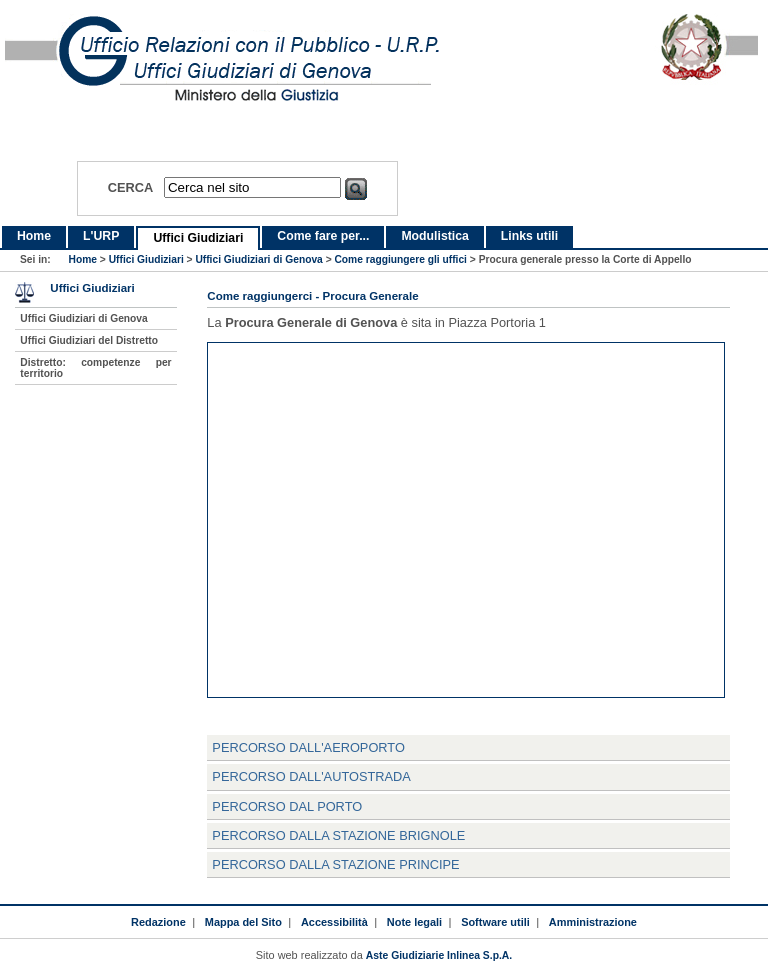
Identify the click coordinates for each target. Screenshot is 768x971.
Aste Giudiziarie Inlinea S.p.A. (439, 955)
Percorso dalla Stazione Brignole (338, 835)
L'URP (101, 236)
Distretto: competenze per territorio (95, 368)
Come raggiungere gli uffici (400, 259)
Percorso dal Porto (287, 806)
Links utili (529, 236)
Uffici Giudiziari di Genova (258, 259)
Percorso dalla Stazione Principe (335, 864)
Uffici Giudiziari (198, 238)
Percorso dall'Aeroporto (308, 747)
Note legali (414, 922)
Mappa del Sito (243, 922)
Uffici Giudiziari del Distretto (89, 340)
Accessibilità (334, 922)
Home (34, 236)
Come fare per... (323, 236)
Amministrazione (593, 922)
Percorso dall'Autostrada (311, 776)
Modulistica (434, 236)
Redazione (158, 922)
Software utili (495, 922)
